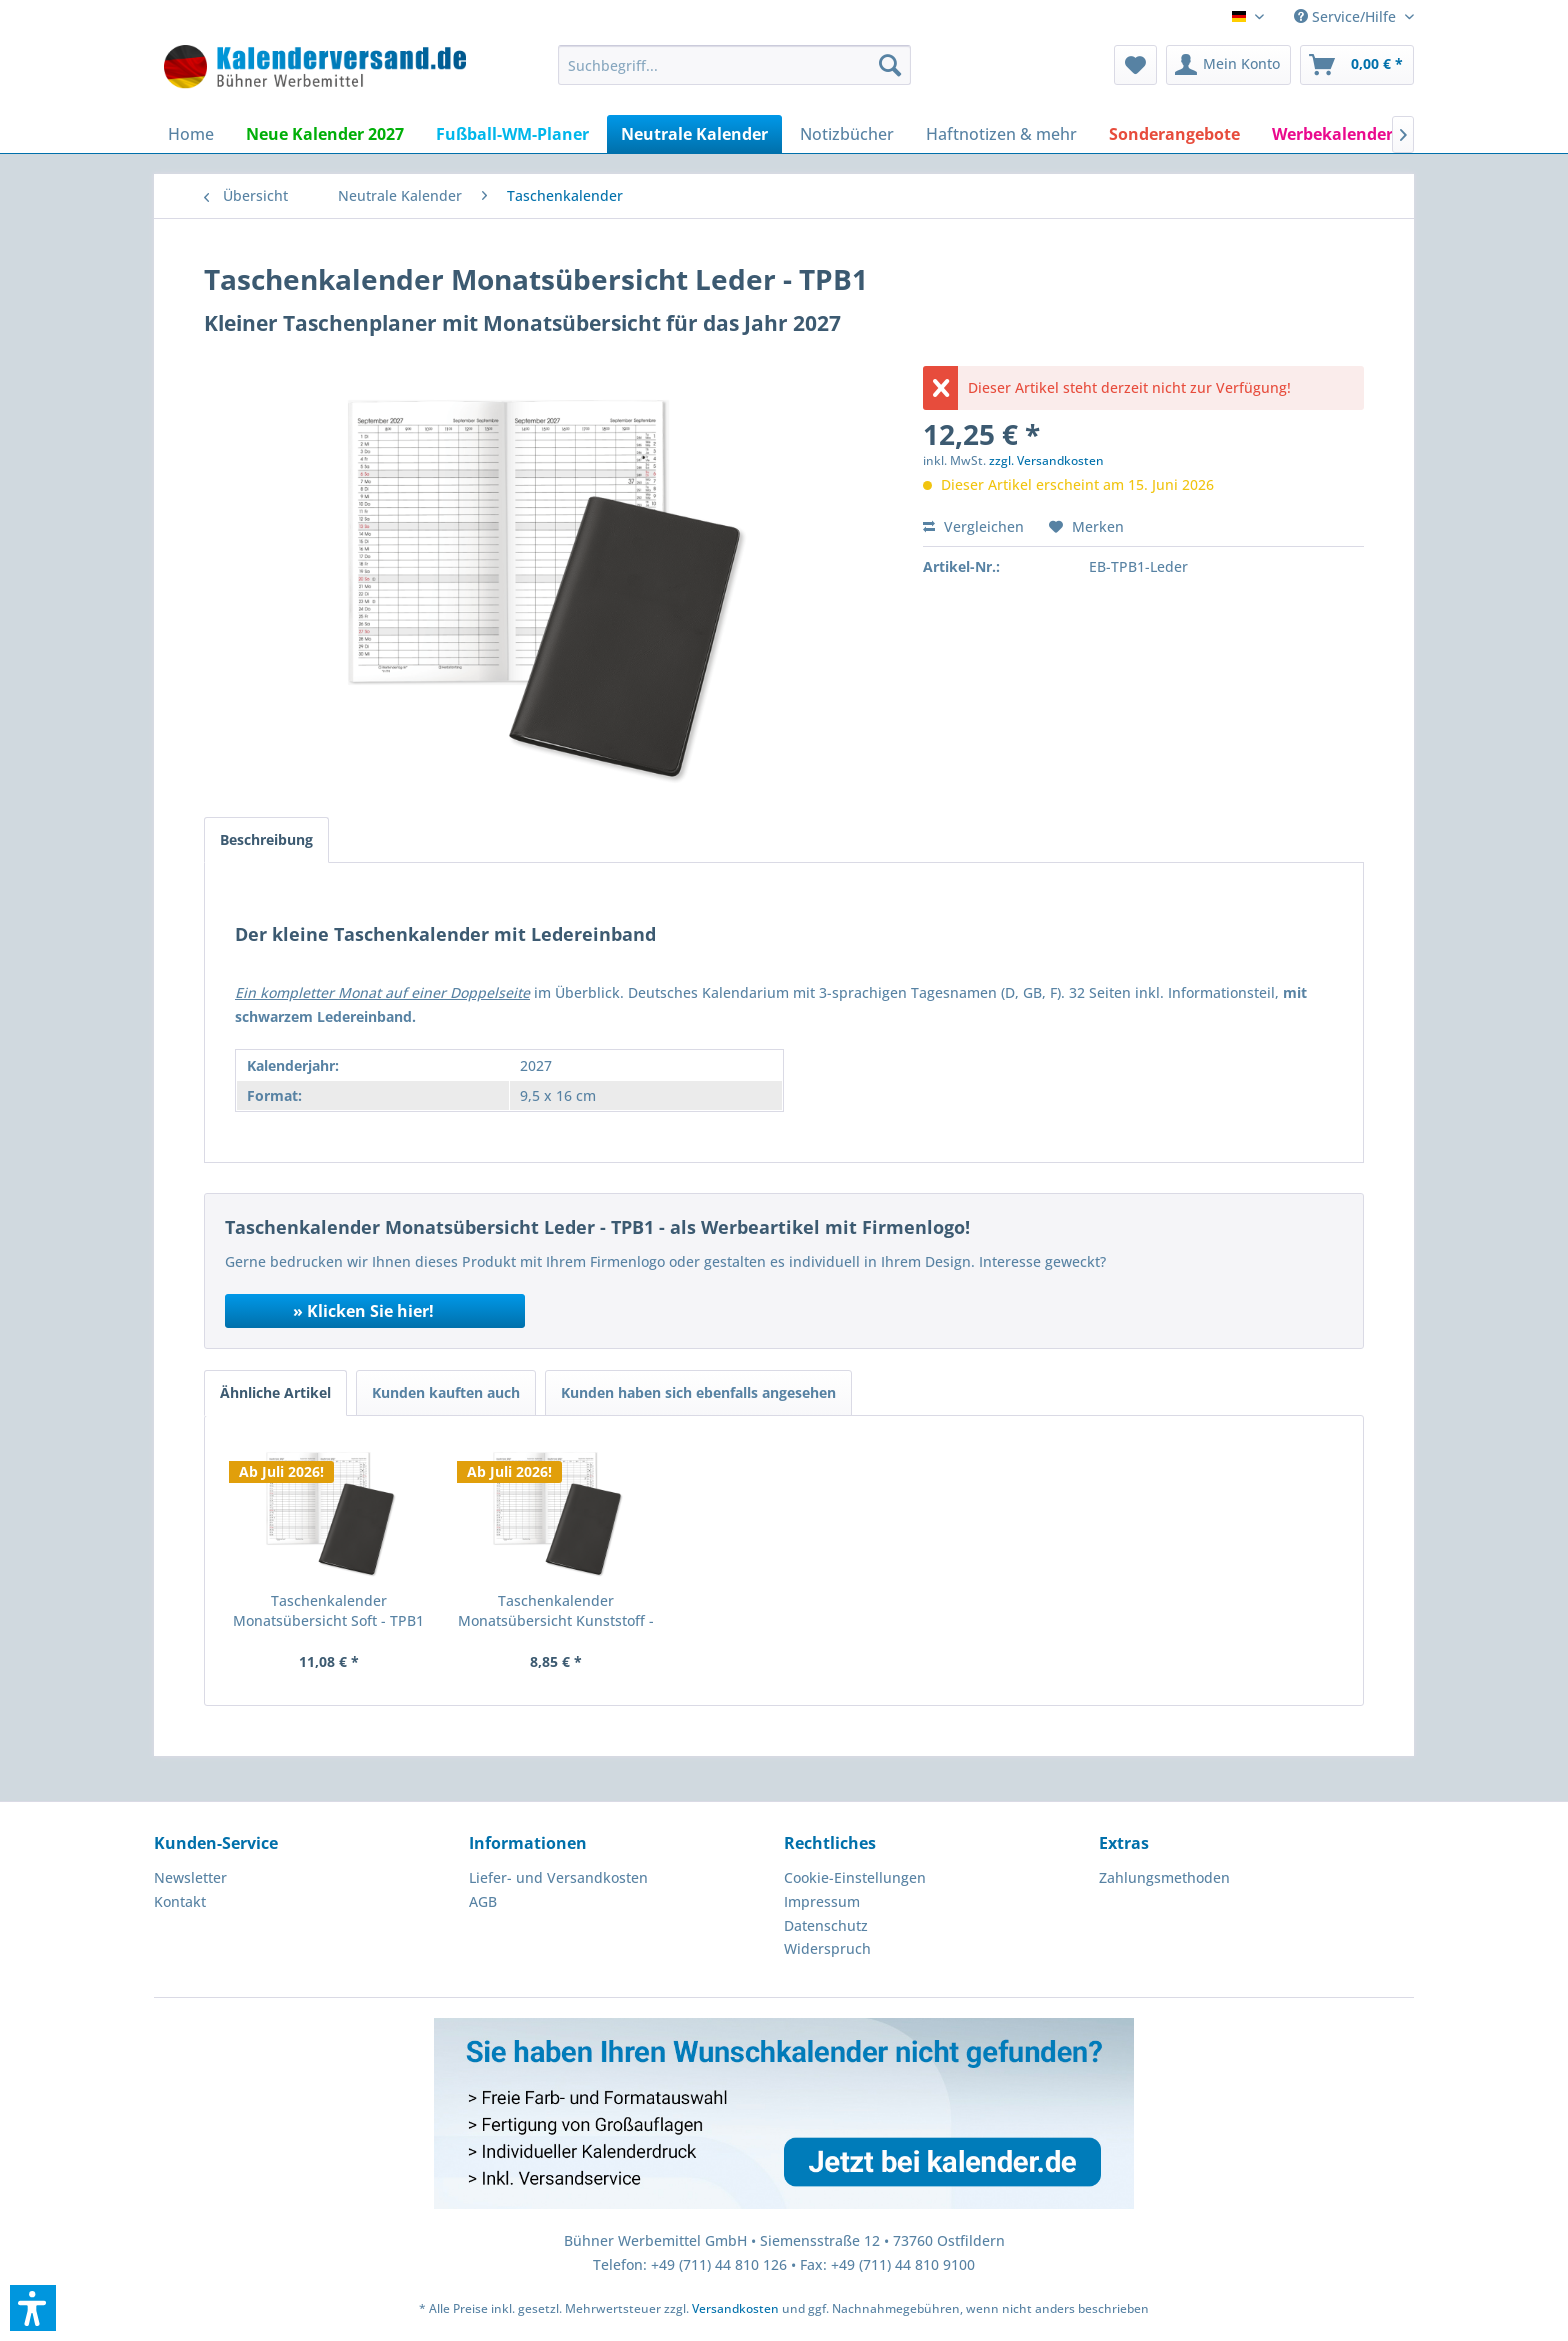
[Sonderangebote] (1174, 134)
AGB (483, 1901)
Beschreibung (266, 839)
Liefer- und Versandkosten (558, 1877)
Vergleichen (973, 526)
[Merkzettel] (1135, 65)
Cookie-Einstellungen (855, 1877)
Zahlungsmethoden (1164, 1877)
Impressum (822, 1901)
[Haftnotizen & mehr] (1001, 134)
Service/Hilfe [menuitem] (1347, 16)
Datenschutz (826, 1925)
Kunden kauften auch (446, 1392)
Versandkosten (735, 2308)
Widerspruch (827, 1948)
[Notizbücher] (847, 134)
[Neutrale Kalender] (694, 134)
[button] (33, 2308)
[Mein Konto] (1228, 65)
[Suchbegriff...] (734, 65)
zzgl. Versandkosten (1046, 460)
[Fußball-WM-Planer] (512, 134)
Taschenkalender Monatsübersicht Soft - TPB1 (328, 1610)
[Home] (191, 134)
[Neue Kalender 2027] (325, 134)
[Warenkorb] (1357, 65)
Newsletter (190, 1877)
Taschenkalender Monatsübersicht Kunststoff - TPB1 (556, 1611)
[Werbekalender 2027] (1352, 134)
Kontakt (180, 1901)
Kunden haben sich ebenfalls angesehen (698, 1392)
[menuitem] (734, 65)
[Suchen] (890, 65)
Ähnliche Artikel (275, 1392)
